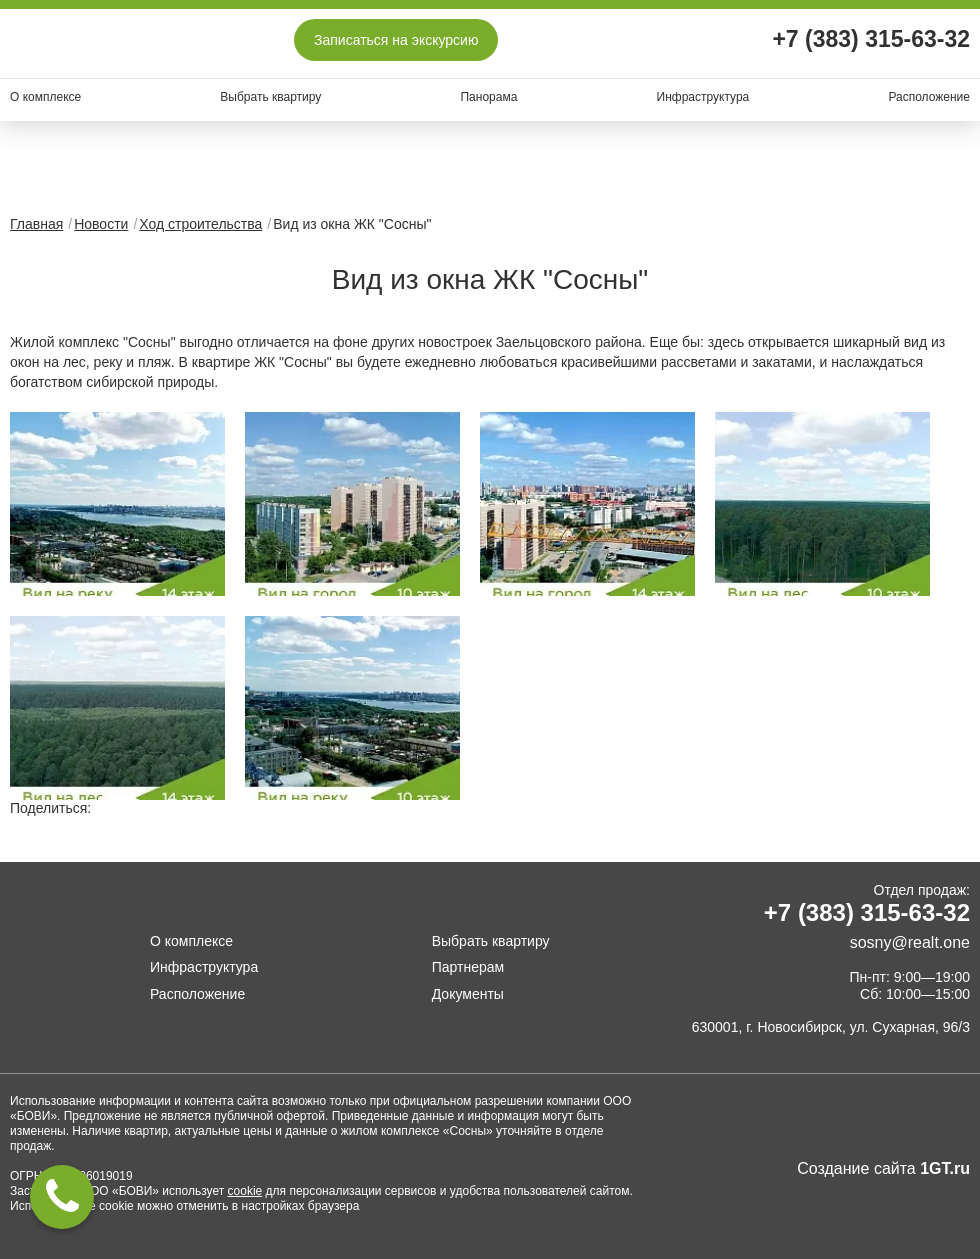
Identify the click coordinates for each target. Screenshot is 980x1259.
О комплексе (45, 97)
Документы (468, 994)
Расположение (929, 97)
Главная (36, 224)
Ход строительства (200, 224)
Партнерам (468, 967)
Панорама (488, 97)
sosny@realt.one (910, 942)
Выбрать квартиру (270, 97)
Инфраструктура (703, 97)
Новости (101, 224)
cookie (245, 1191)
